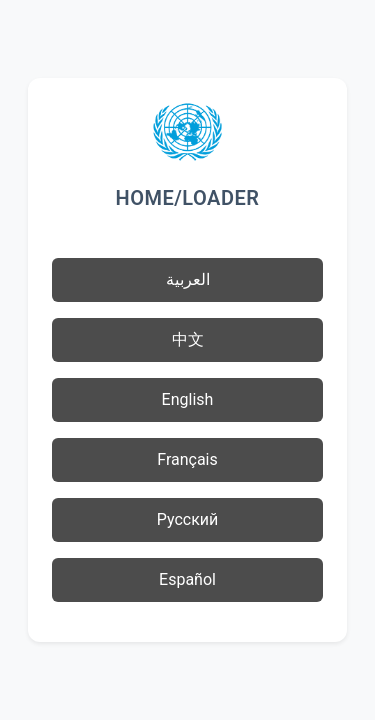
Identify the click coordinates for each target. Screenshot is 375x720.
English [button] (188, 399)
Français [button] (187, 459)
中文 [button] (188, 339)
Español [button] (187, 579)
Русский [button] (188, 519)
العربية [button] (188, 279)
